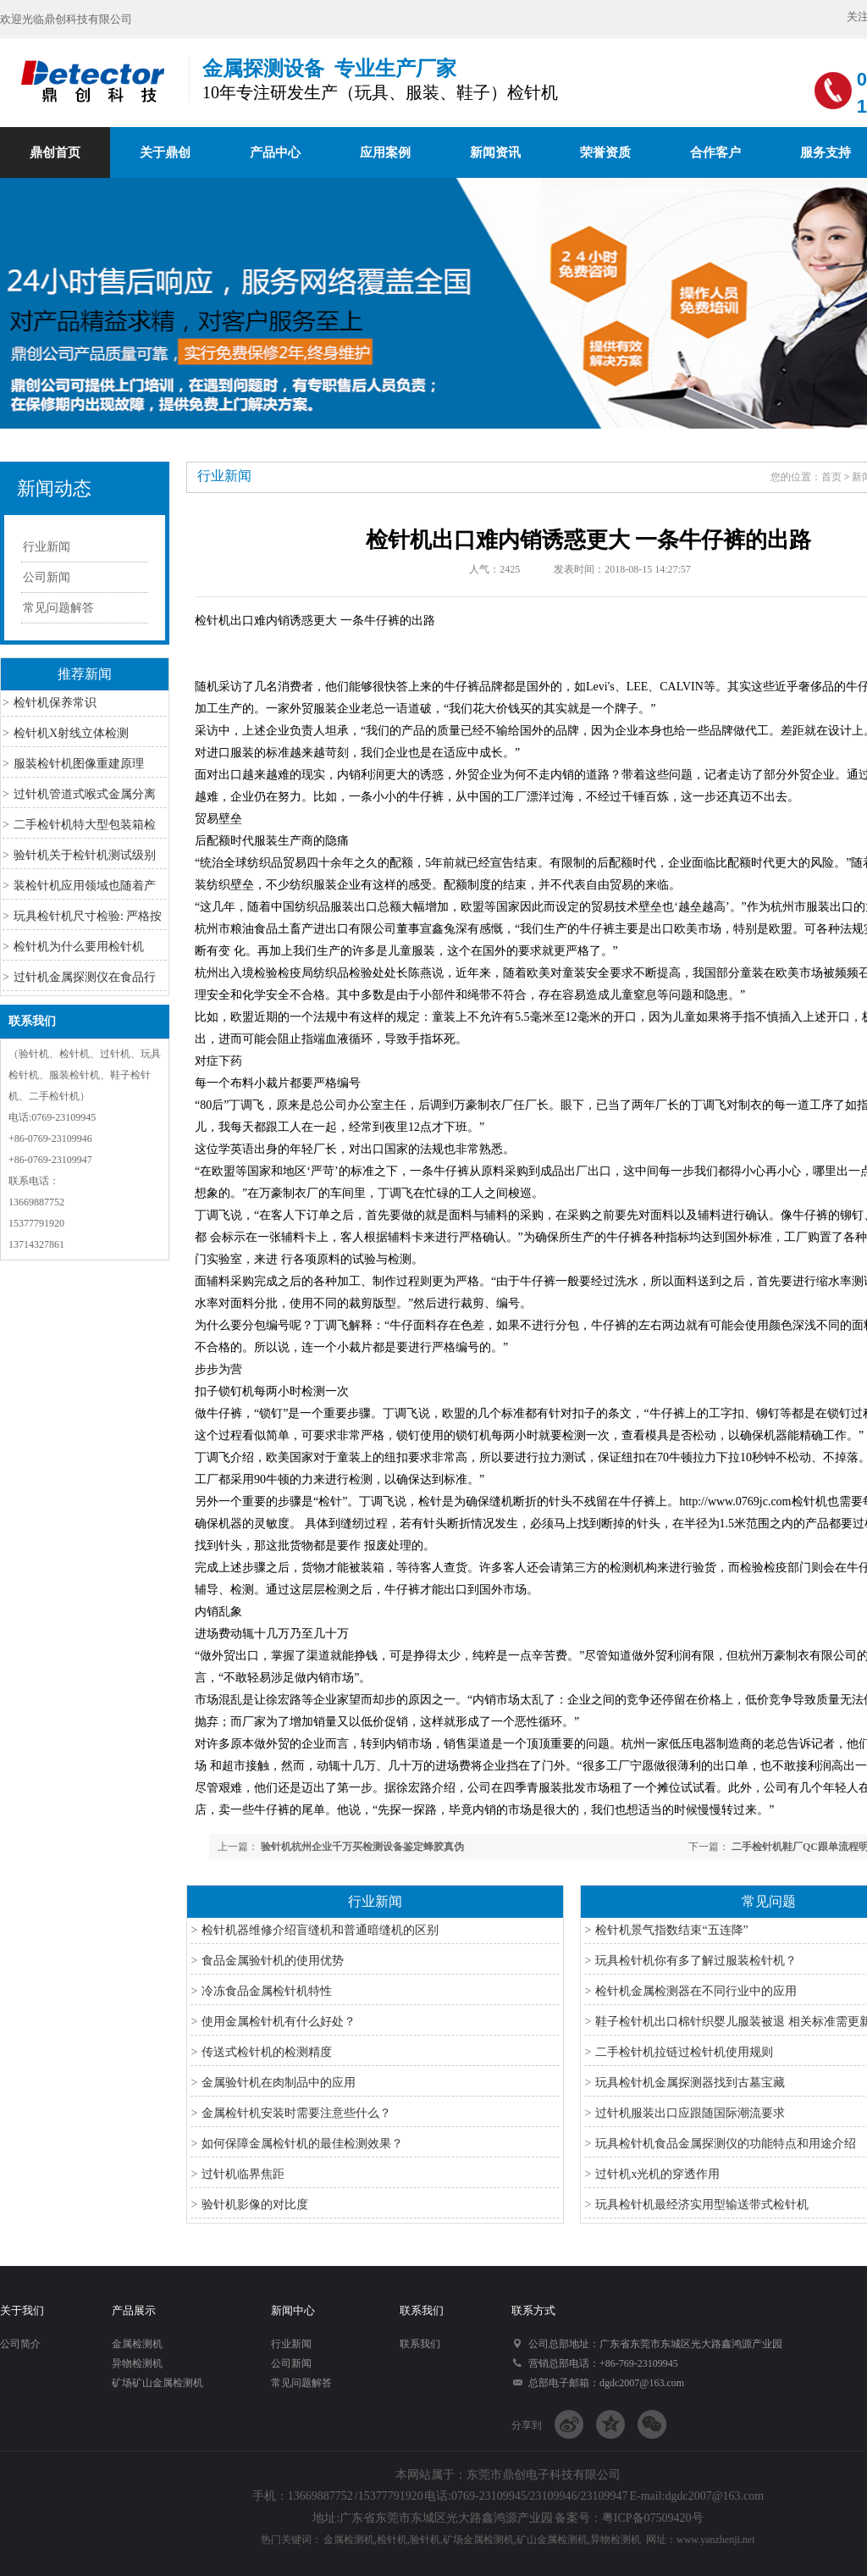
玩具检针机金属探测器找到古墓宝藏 (690, 2082)
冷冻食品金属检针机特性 (267, 1991)
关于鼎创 (165, 152)
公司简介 (20, 2344)
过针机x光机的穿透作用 (657, 2174)
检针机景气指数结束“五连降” (671, 1930)
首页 (831, 477)
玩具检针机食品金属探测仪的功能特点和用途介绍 (725, 2143)
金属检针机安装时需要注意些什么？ (296, 2113)
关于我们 (22, 2310)
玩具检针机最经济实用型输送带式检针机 (702, 2204)
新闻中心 (293, 2310)
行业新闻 (46, 546)
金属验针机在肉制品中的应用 (279, 2082)
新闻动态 (54, 488)
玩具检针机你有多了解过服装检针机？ (696, 1960)
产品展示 (134, 2310)
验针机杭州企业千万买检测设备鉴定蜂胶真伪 (362, 1847)
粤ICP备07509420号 (653, 2518)
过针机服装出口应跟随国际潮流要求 (690, 2113)
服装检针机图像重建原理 (79, 763)
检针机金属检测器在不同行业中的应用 (696, 1991)
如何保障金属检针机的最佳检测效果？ (302, 2143)
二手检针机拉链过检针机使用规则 (684, 2052)
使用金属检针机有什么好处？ (279, 2021)
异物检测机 (137, 2363)
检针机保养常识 (55, 702)
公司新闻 (46, 577)
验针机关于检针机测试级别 (85, 855)
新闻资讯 (495, 152)
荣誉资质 (605, 152)
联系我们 (32, 1021)
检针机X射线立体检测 (71, 733)
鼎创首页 (55, 152)
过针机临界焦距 (243, 2174)
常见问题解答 (58, 607)
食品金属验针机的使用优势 (273, 1960)
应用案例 (385, 152)
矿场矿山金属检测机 (157, 2383)
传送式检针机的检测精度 (267, 2052)
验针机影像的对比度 (255, 2204)
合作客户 (715, 152)
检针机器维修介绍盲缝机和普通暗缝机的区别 (320, 1930)
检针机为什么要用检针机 (79, 946)
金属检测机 (137, 2344)
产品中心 (275, 152)
